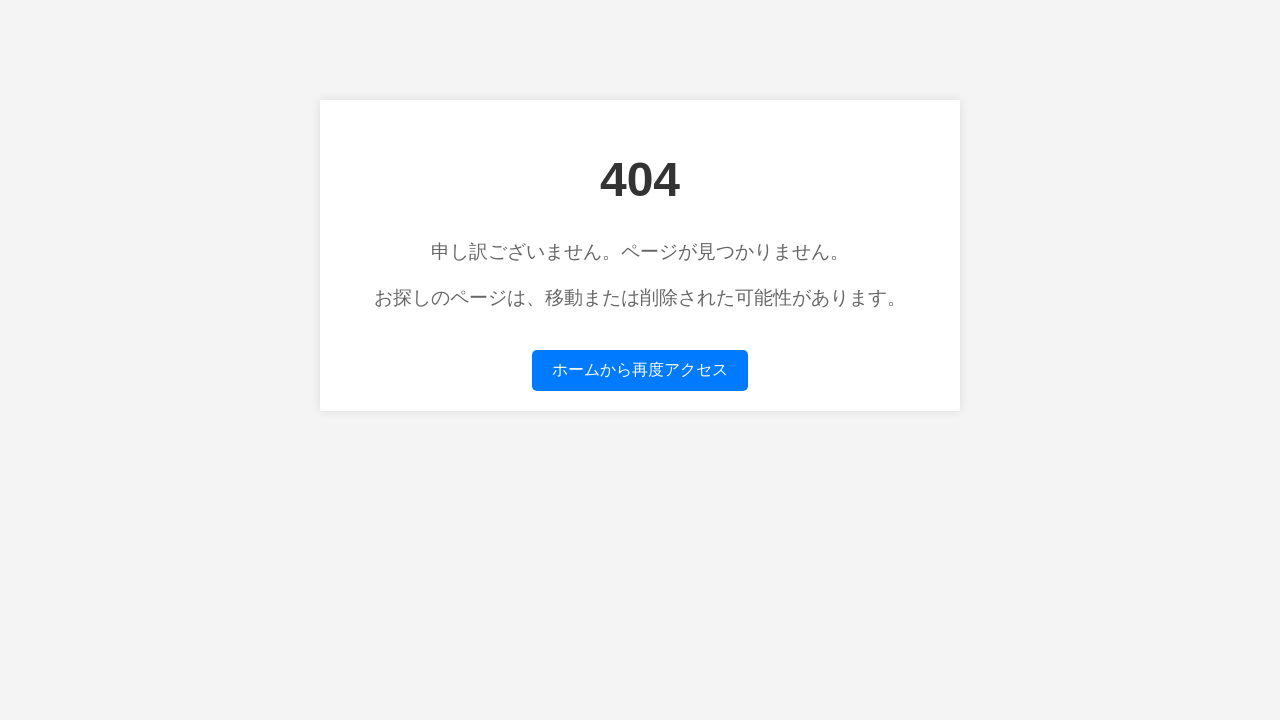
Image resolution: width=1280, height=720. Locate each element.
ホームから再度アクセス (640, 369)
